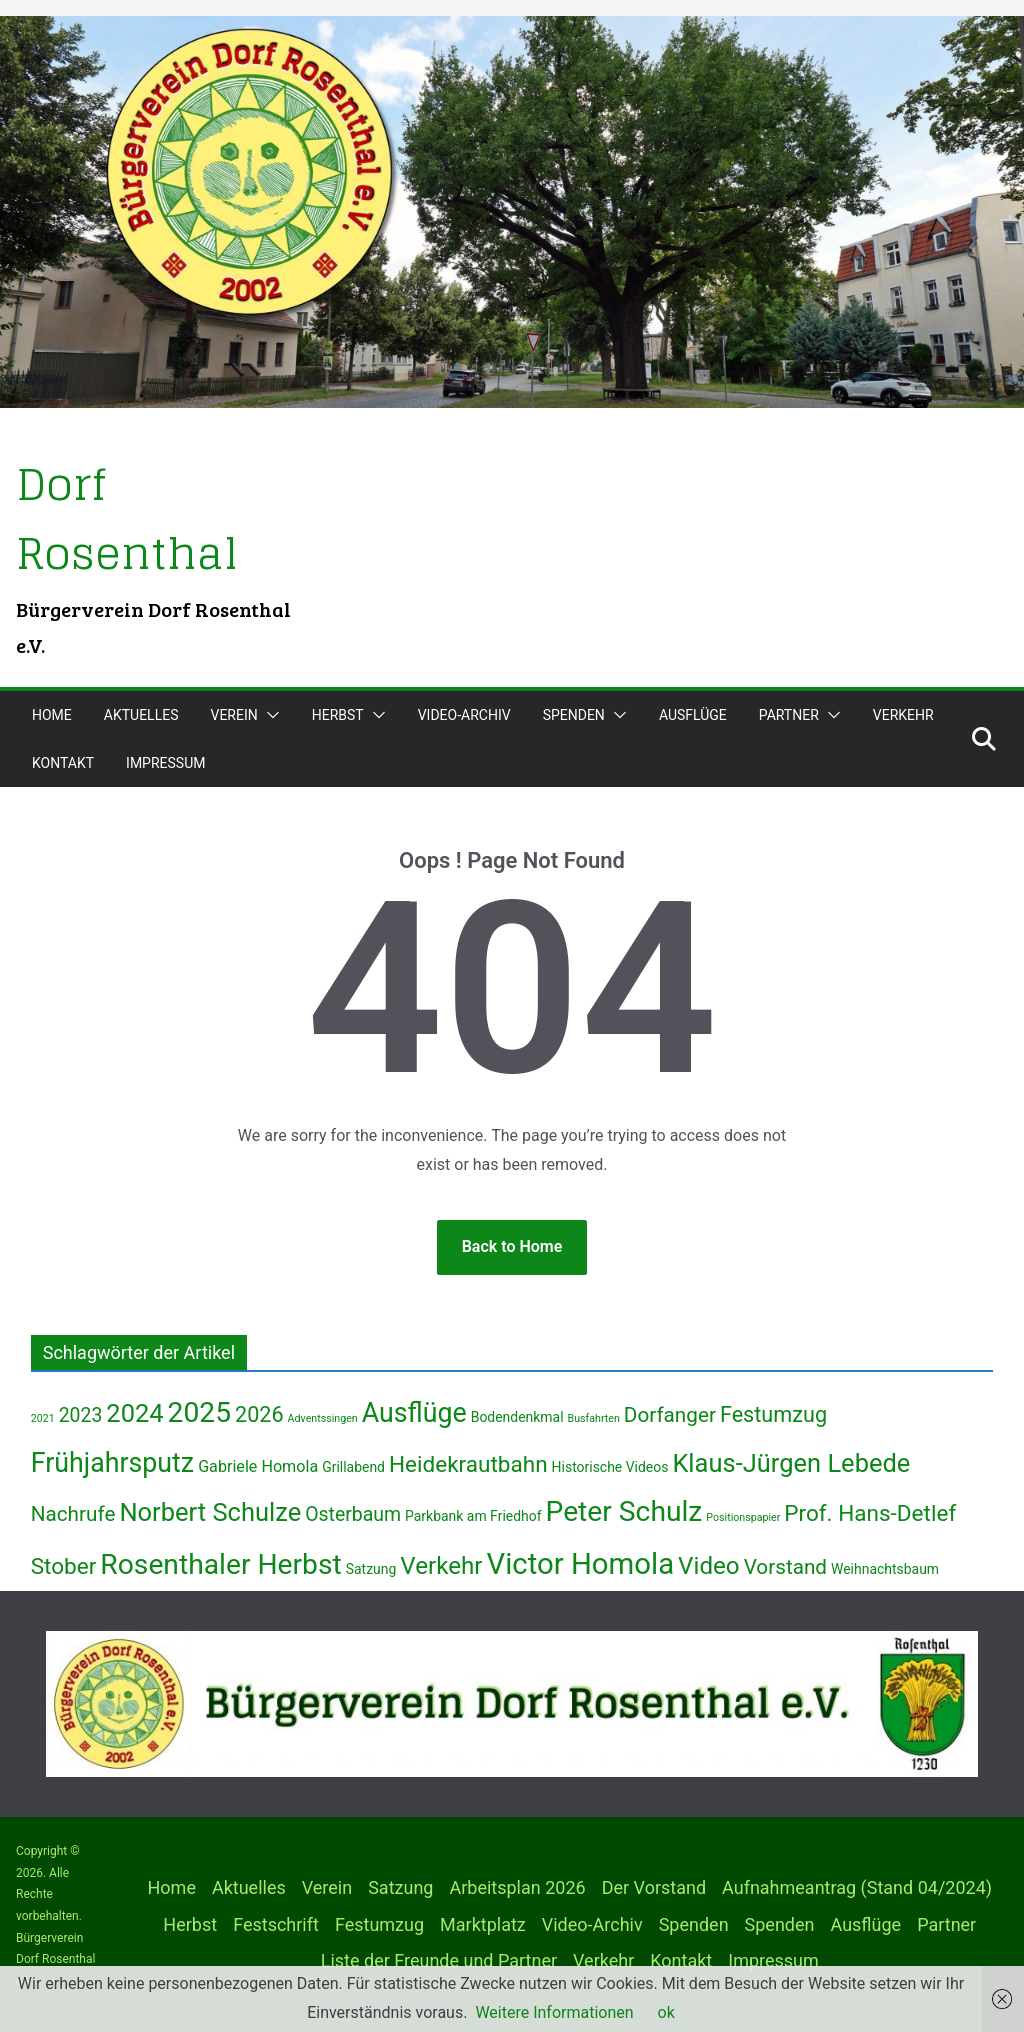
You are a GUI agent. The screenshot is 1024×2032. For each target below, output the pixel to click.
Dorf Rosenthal (133, 517)
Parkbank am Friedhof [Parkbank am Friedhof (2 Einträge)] (473, 1516)
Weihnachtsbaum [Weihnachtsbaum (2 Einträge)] (885, 1569)
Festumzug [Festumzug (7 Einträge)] (773, 1414)
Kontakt (63, 763)
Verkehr (903, 715)
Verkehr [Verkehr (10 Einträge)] (441, 1566)
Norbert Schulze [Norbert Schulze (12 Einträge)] (210, 1512)
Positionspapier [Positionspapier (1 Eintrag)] (743, 1517)
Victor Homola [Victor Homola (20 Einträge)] (581, 1564)
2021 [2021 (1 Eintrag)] (43, 1418)
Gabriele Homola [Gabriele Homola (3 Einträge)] (258, 1466)
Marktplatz (483, 1924)
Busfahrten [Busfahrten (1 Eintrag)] (594, 1418)
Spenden (574, 715)
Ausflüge (693, 715)
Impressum (165, 763)
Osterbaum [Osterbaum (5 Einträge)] (353, 1514)
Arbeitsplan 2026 (517, 1887)
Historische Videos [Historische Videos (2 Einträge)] (610, 1467)
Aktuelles (141, 715)
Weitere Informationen (554, 2012)
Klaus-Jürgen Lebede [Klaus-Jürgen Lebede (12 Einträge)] (791, 1463)
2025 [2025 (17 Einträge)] (199, 1412)
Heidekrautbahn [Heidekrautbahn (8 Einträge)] (468, 1464)
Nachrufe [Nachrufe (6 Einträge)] (73, 1514)
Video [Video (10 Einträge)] (709, 1566)
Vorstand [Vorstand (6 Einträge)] (785, 1567)
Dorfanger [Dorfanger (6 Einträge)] (670, 1415)
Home (52, 715)
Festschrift (276, 1924)
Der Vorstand (654, 1887)
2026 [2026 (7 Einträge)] (259, 1414)
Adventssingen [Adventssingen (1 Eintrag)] (323, 1418)
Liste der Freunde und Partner (439, 1960)
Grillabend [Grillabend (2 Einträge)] (353, 1467)
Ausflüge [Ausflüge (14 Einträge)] (414, 1413)
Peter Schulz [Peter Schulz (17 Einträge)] (624, 1511)
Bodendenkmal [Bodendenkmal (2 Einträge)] (517, 1417)
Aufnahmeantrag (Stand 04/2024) (857, 1887)
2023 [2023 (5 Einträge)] (81, 1415)
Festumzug (379, 1924)
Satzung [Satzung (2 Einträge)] (371, 1569)
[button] (269, 715)
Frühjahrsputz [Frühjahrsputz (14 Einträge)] (112, 1463)
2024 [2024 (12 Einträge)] (134, 1413)
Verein (233, 715)
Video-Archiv (464, 715)
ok (666, 2012)
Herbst (338, 715)
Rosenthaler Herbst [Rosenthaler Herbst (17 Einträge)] (220, 1564)
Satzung (400, 1887)
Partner (789, 715)
